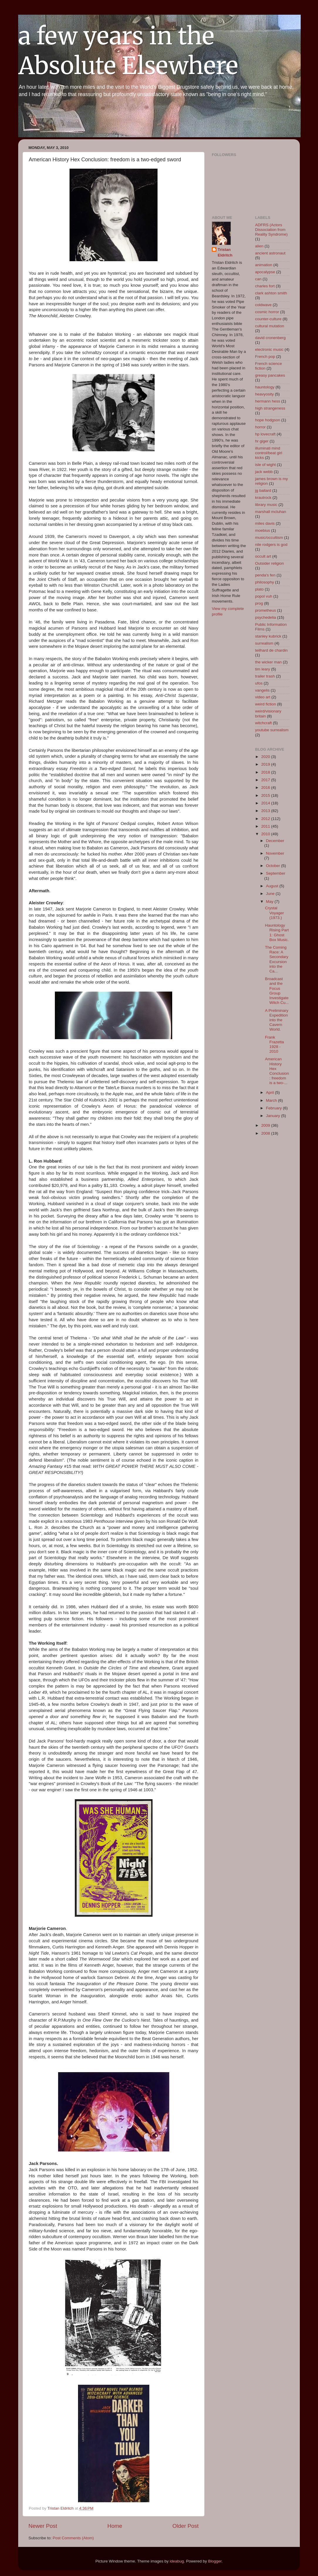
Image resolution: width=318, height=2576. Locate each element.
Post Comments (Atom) (73, 2538)
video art (262, 697)
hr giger (262, 441)
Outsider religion (269, 563)
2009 (266, 1125)
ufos (259, 683)
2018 (266, 772)
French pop (265, 356)
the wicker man (268, 662)
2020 (266, 756)
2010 (266, 834)
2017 (266, 780)
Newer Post (42, 2526)
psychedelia (265, 617)
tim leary (262, 669)
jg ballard (263, 490)
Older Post (185, 2526)
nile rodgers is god (271, 544)
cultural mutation (269, 326)
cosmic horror (267, 312)
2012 (266, 818)
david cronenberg (270, 338)
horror (260, 427)
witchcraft (263, 723)
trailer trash (265, 676)
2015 (266, 795)
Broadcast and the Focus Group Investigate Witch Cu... (277, 991)
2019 (266, 764)
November (275, 853)
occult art (263, 556)
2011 (266, 826)
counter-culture (268, 319)
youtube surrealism (272, 730)
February (274, 1108)
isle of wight (265, 464)
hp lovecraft (265, 434)
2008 (266, 1133)
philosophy (264, 582)
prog (259, 603)
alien (259, 246)
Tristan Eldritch (225, 252)
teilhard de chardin (271, 650)
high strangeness (270, 408)
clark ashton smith (271, 293)
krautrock (263, 497)
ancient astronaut (270, 253)
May (270, 901)
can (258, 279)
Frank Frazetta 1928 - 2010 (274, 1044)
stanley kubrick (268, 636)
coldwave (263, 305)
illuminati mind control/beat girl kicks (268, 453)
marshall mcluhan (270, 511)
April (270, 1092)
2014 (266, 803)
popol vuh (264, 596)
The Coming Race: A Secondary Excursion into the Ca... (276, 959)
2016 (266, 787)
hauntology (265, 387)
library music (266, 504)
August (273, 886)
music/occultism (269, 537)
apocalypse (265, 272)
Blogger (214, 2561)
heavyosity (264, 394)
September (275, 873)
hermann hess (267, 401)
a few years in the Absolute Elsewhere (128, 50)
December (275, 840)
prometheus (265, 610)
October (273, 865)
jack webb (264, 471)
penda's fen (265, 575)
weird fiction (265, 704)
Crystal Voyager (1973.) (274, 913)
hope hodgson (267, 420)
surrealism (264, 643)
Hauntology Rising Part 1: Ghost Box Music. (277, 932)
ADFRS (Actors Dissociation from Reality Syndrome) (271, 230)
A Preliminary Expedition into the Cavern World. (276, 1020)
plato (259, 589)
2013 (266, 811)
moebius (262, 530)
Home (114, 2526)
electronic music (269, 349)
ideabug (177, 2561)
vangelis (262, 690)
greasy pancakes (270, 375)
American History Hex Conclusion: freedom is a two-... (277, 1071)
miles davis (265, 523)
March (272, 1100)
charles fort (265, 286)
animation (264, 265)
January (273, 1115)
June (271, 893)
